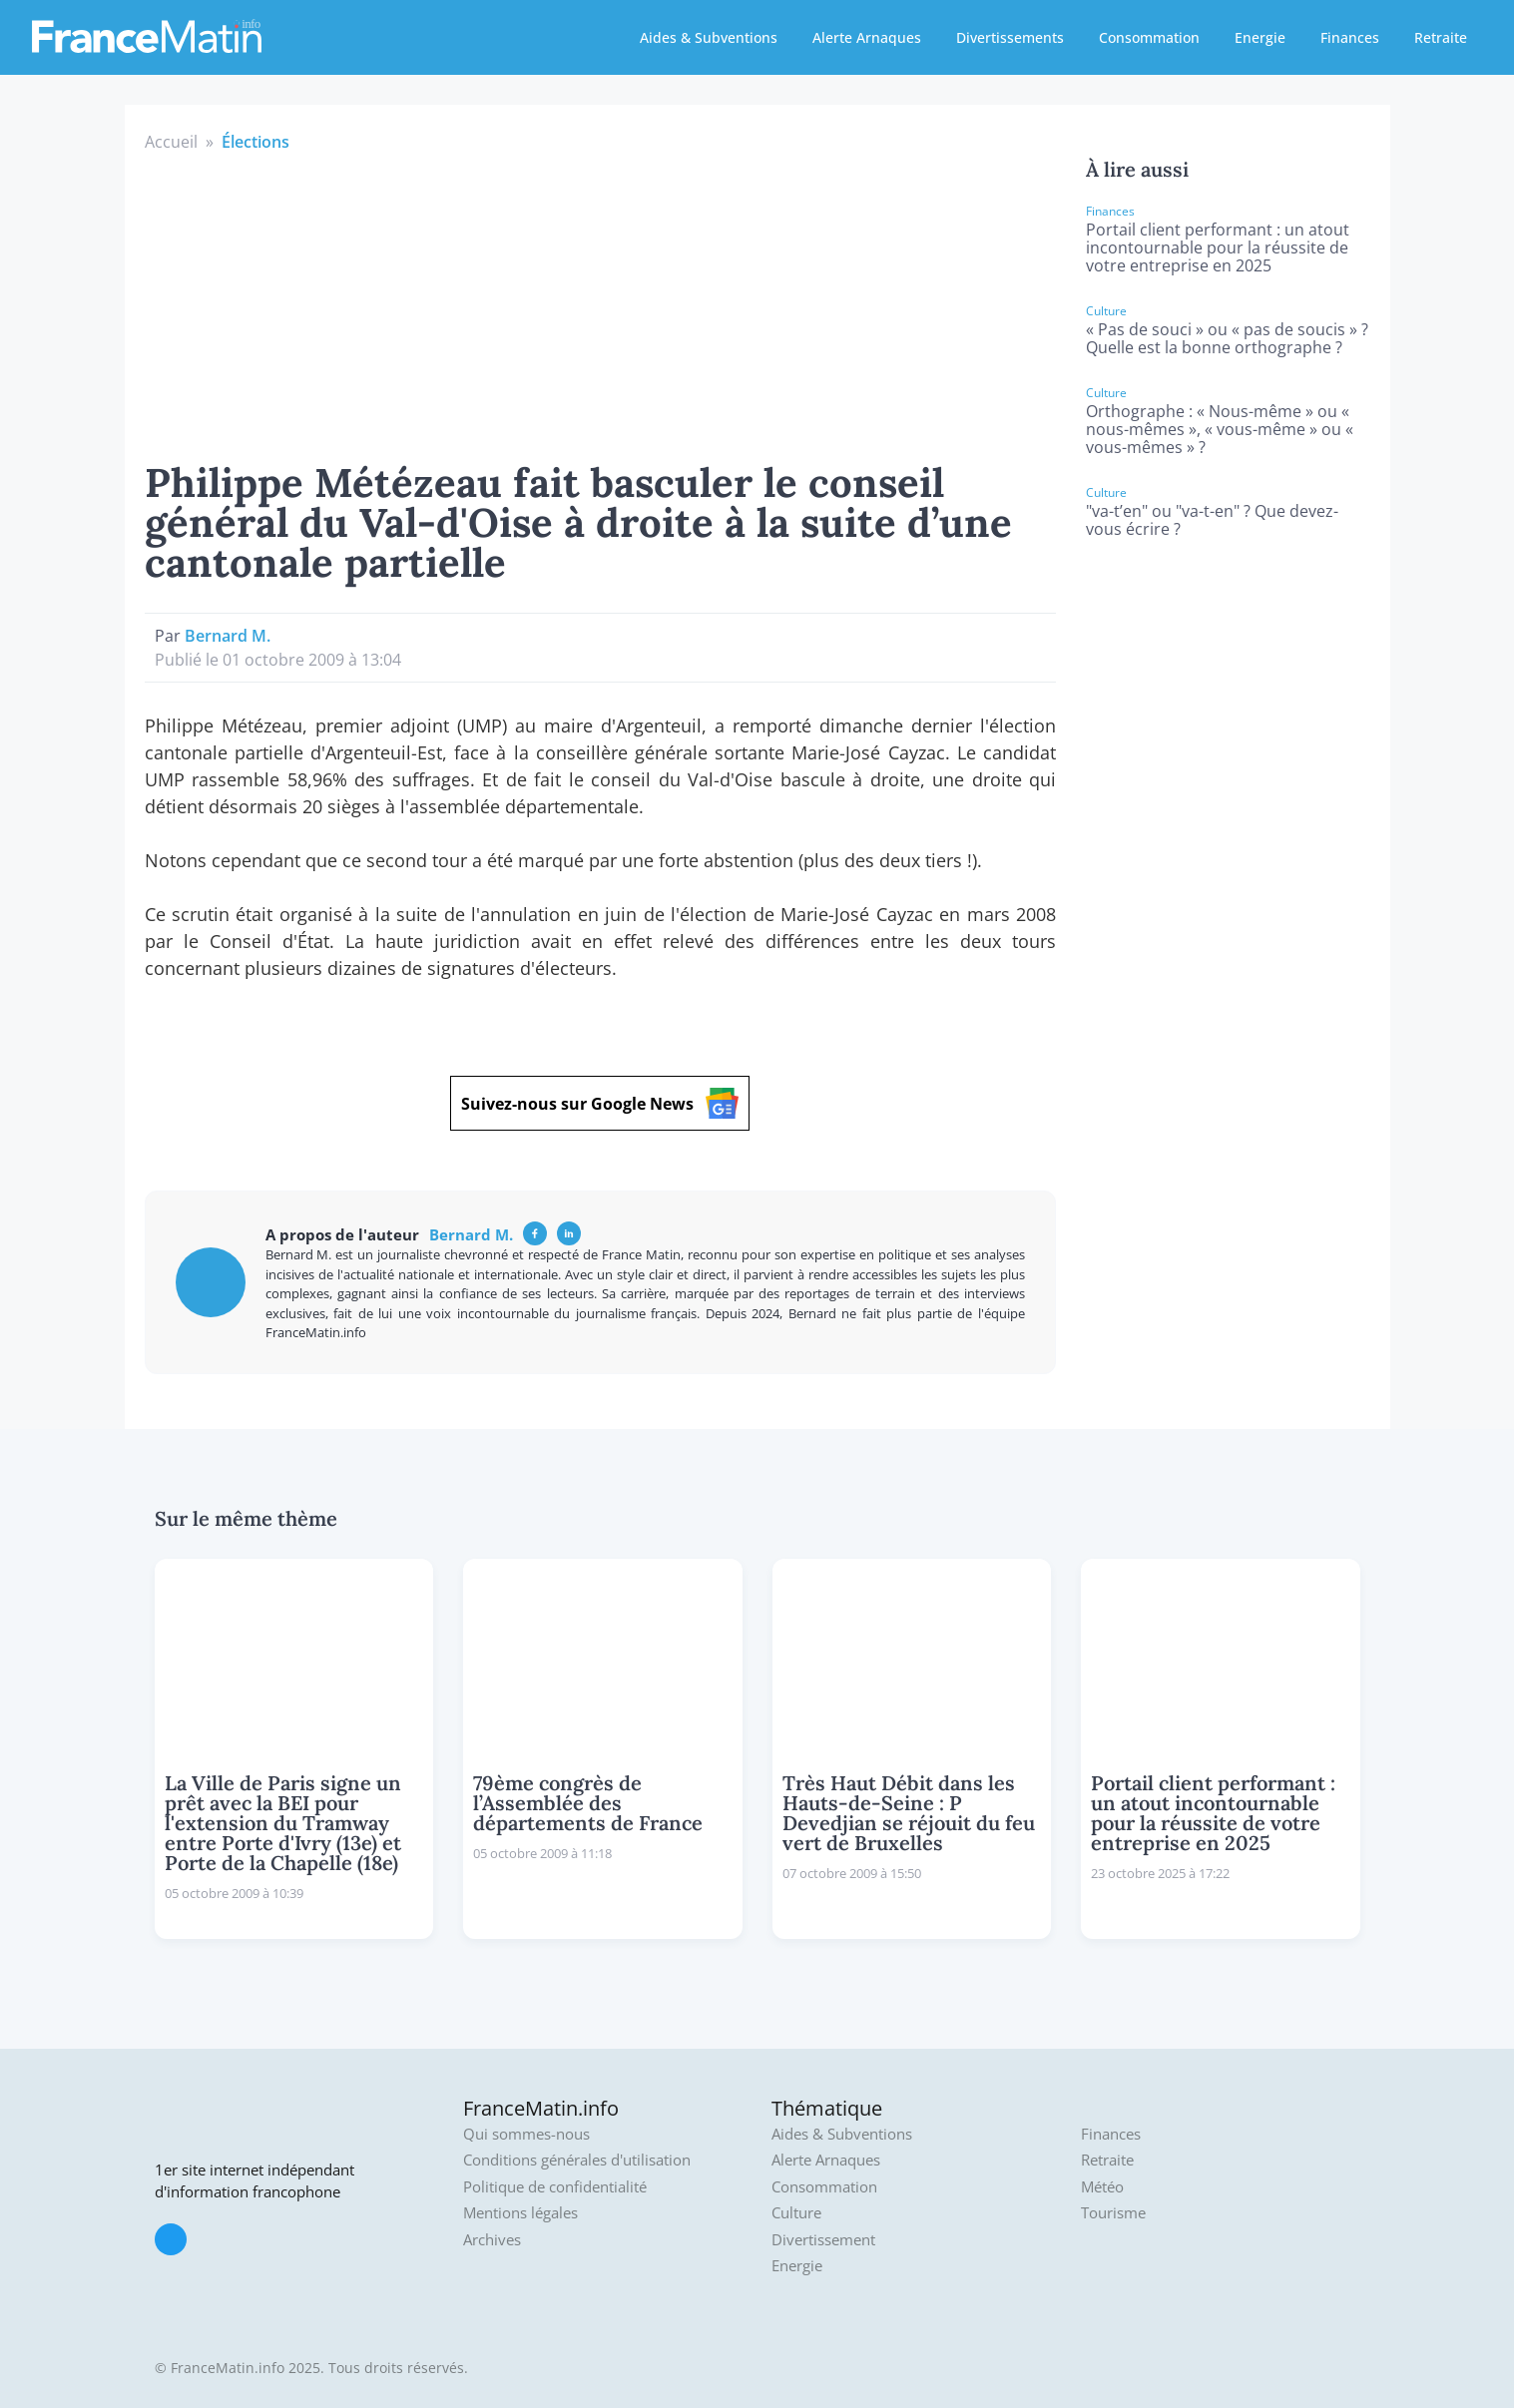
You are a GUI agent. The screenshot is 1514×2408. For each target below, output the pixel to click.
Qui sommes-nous (526, 2134)
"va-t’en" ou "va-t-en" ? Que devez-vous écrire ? (1212, 520)
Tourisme (1113, 2212)
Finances (1349, 37)
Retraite (1440, 37)
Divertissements (1010, 37)
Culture (796, 2212)
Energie (1260, 37)
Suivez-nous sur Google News (600, 1103)
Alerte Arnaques (866, 37)
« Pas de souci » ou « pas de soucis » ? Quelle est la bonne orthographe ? (1227, 338)
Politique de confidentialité (555, 2186)
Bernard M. (227, 636)
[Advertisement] (601, 303)
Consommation (1149, 37)
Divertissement (823, 2239)
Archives (492, 2239)
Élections (255, 142)
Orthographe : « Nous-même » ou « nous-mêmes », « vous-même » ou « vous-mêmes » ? (1219, 429)
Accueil (171, 142)
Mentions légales (520, 2212)
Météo (1102, 2186)
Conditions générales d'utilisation (577, 2160)
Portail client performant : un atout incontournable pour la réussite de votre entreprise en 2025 (1217, 247)
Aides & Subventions (708, 37)
